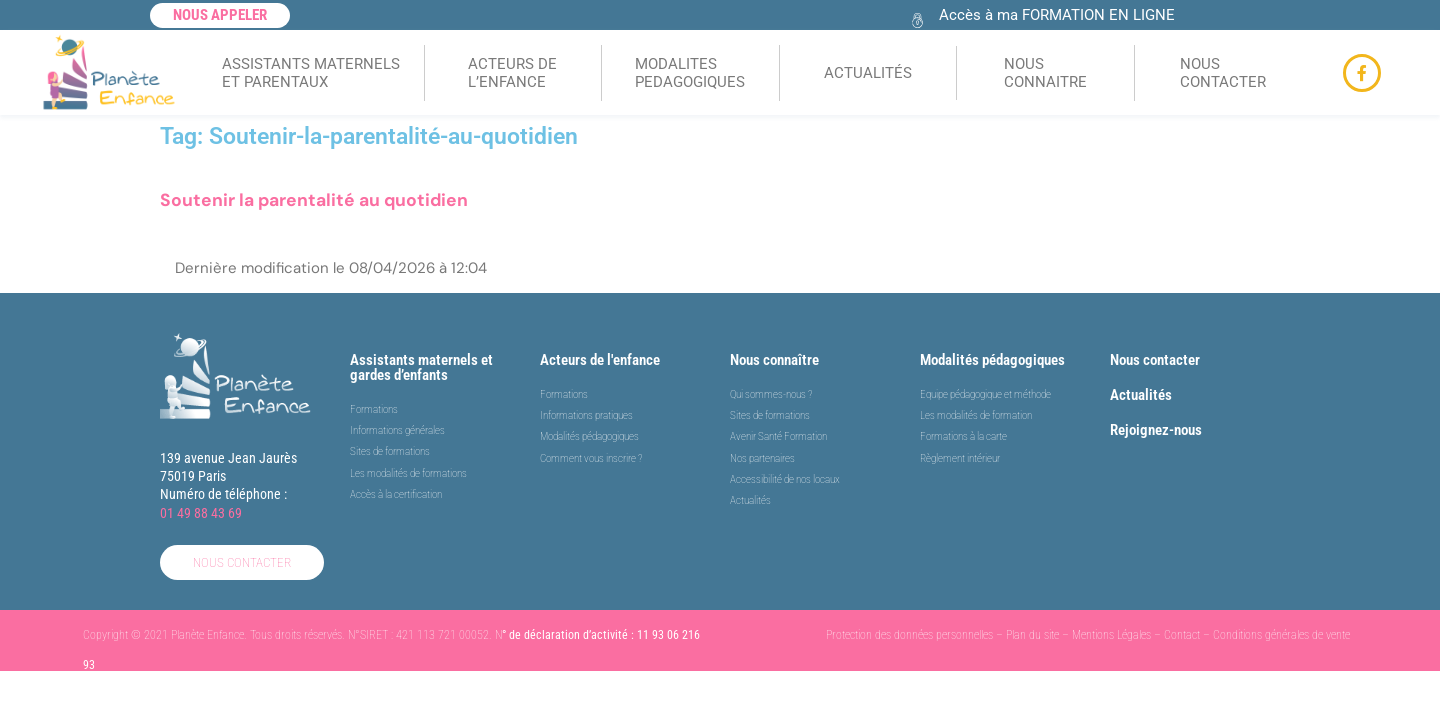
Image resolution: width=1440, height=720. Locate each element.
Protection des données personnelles (909, 635)
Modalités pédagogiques (992, 360)
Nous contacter (1155, 360)
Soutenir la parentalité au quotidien (314, 200)
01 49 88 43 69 (201, 513)
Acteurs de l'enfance (600, 360)
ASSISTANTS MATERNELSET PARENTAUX (311, 73)
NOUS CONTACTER (1223, 73)
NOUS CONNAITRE (1045, 73)
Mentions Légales (1111, 635)
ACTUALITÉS (868, 73)
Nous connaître (774, 360)
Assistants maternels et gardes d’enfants (421, 367)
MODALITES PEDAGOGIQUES (690, 73)
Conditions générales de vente (1281, 635)
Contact (1182, 635)
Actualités (1141, 395)
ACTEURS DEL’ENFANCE (512, 73)
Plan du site (1032, 635)
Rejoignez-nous (1156, 430)
